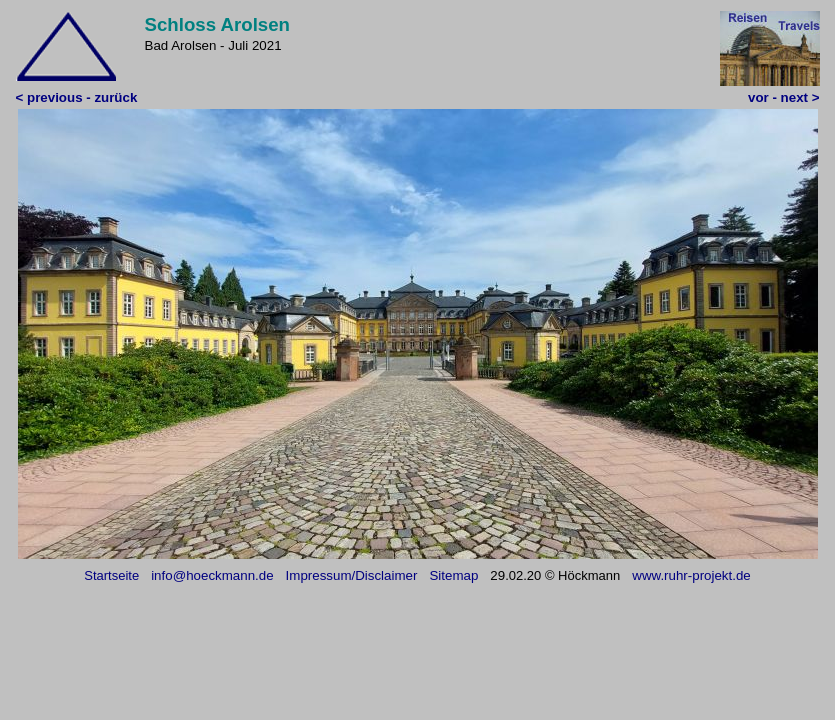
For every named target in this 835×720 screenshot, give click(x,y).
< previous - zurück (77, 97)
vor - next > (783, 97)
